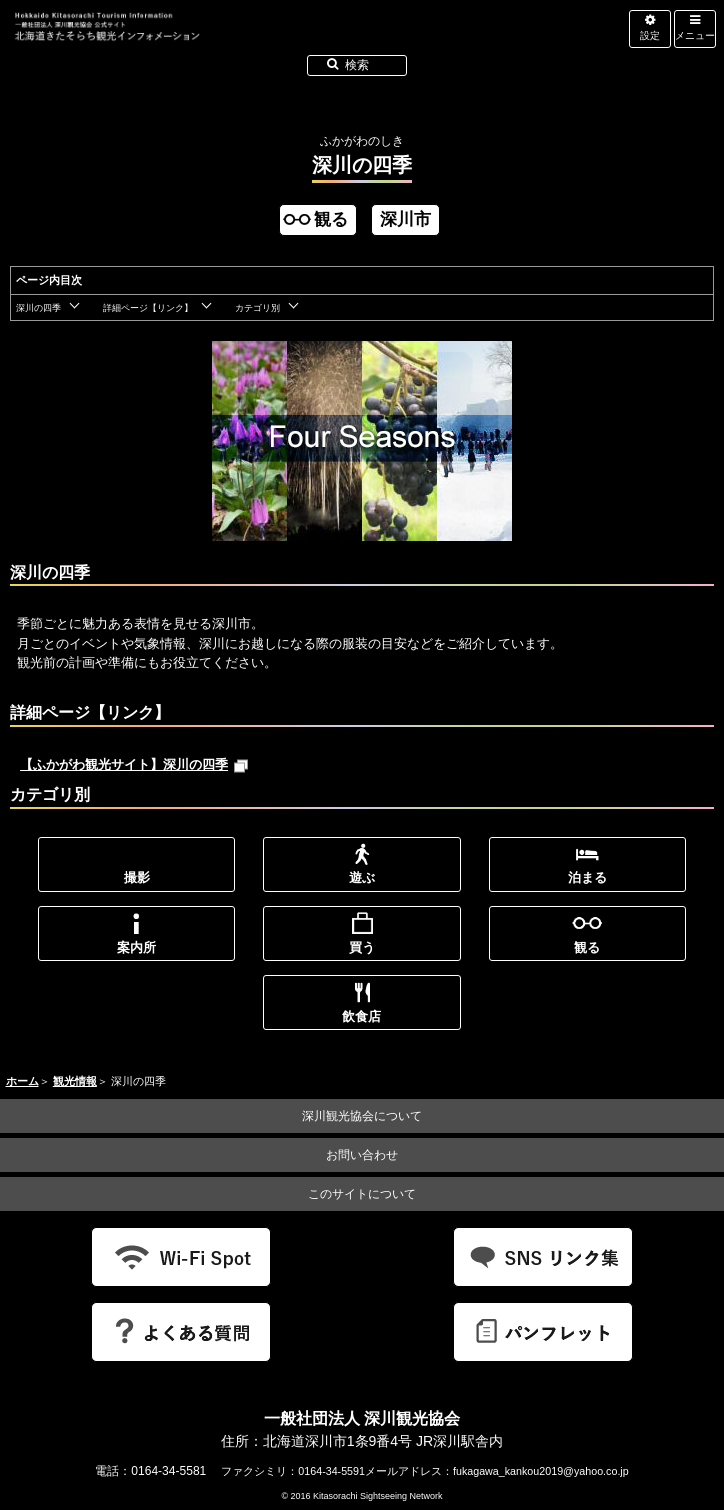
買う (362, 947)
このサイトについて (362, 1194)
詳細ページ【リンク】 (148, 308)
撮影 (137, 877)
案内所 (136, 947)
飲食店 (361, 1016)
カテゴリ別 (257, 308)
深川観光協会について (362, 1116)
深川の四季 (38, 308)
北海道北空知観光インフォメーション (220, 43)
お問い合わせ (362, 1155)
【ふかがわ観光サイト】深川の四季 (134, 764)
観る (587, 947)
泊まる (587, 877)
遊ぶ (362, 877)
